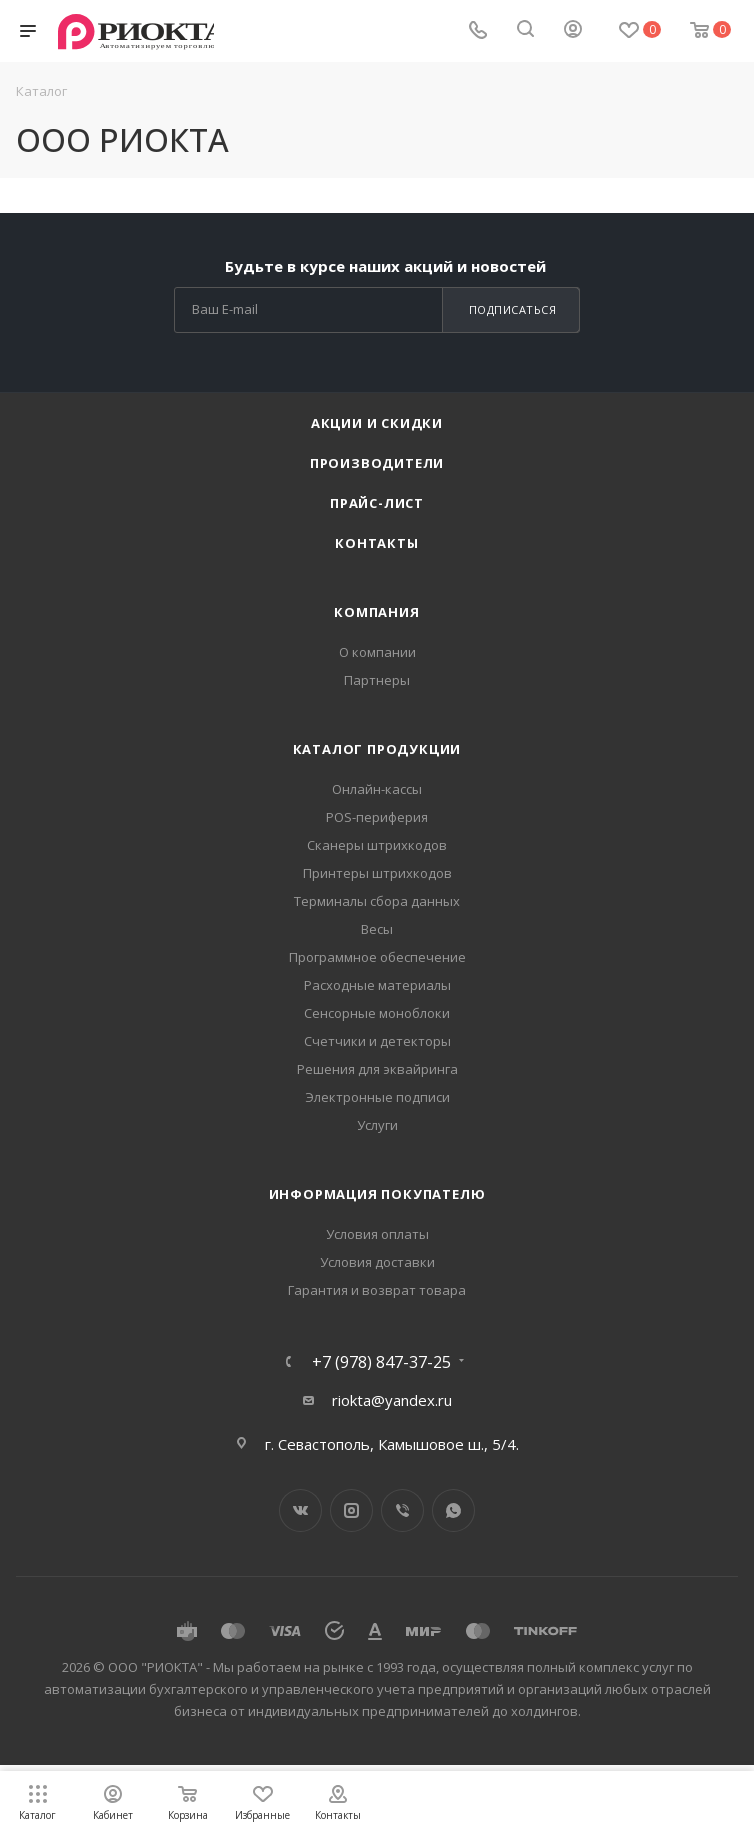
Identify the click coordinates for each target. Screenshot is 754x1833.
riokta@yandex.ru (392, 1400)
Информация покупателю (377, 1194)
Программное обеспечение (377, 957)
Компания (376, 612)
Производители (377, 463)
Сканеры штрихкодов (377, 845)
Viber (402, 1510)
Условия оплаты (377, 1234)
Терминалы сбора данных (377, 901)
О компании (377, 652)
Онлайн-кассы (377, 789)
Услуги (377, 1125)
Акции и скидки (377, 423)
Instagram (351, 1510)
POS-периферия (377, 817)
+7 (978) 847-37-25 (381, 1362)
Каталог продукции (377, 749)
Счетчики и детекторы (377, 1041)
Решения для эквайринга (377, 1069)
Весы (377, 929)
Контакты (376, 543)
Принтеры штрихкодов (377, 873)
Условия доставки (377, 1262)
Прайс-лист (377, 503)
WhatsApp (453, 1510)
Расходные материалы (377, 985)
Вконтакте (300, 1510)
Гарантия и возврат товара (377, 1290)
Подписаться (513, 309)
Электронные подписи (377, 1097)
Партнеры (377, 680)
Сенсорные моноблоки (377, 1013)
